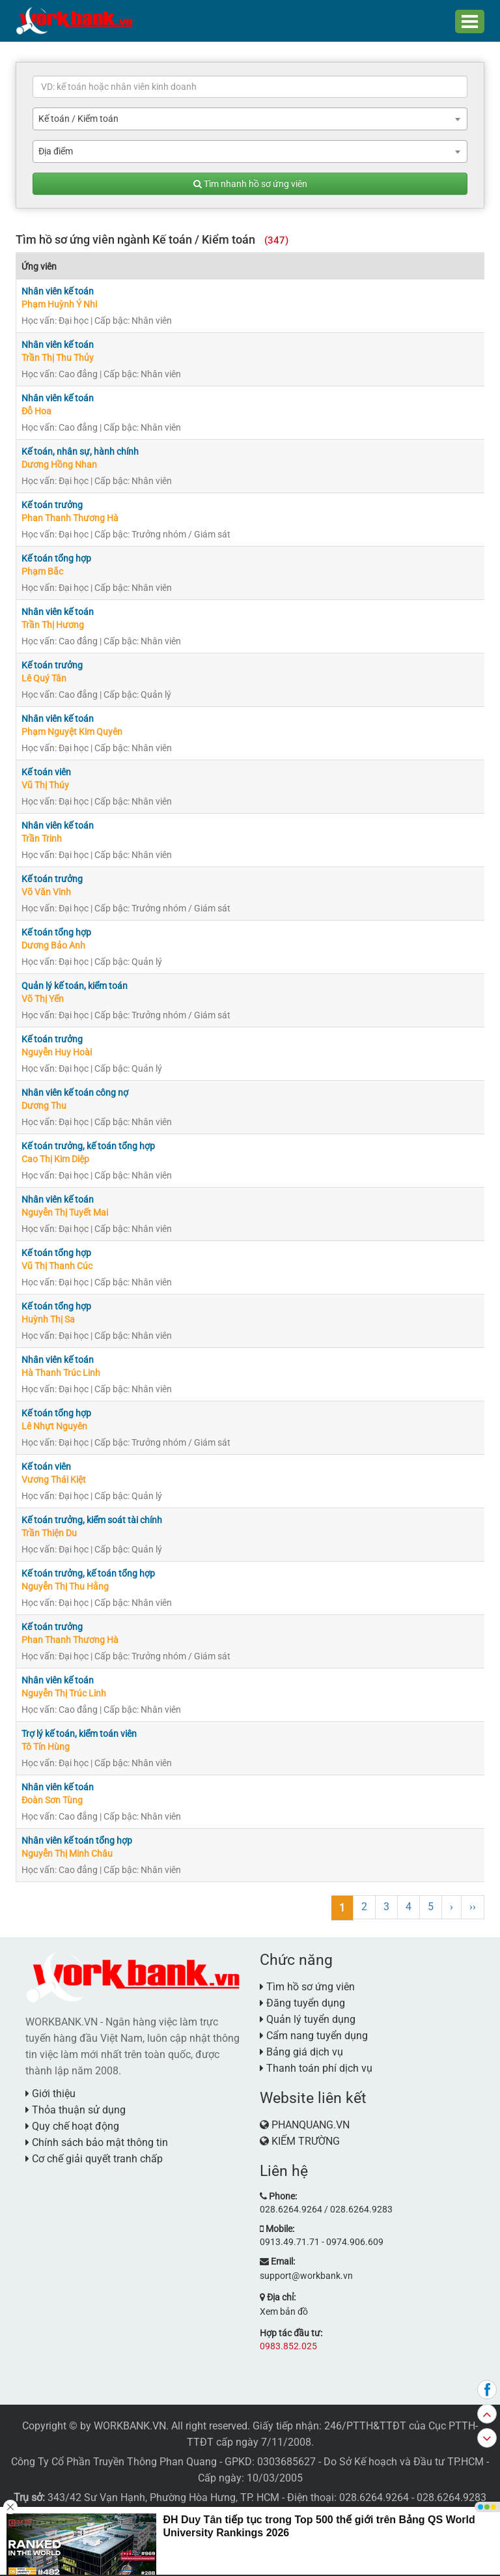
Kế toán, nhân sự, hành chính (80, 451)
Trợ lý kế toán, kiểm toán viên (79, 1733)
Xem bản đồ (284, 2311)
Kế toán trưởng (52, 505)
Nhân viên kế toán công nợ (74, 1092)
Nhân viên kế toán (57, 291)
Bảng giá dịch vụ (301, 2052)
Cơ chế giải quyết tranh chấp (94, 2159)
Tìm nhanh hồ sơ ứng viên (250, 184)
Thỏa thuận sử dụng (75, 2110)
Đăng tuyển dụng (302, 2003)
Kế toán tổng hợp (56, 558)
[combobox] (250, 118)
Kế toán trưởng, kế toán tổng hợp (88, 1146)
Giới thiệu (50, 2093)
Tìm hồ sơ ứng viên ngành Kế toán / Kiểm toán (152, 239)
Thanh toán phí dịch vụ (316, 2068)
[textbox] (250, 87)
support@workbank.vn (306, 2275)
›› (472, 1906)
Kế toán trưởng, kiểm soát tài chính (91, 1520)
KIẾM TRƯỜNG (305, 2141)
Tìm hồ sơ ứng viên (307, 1987)
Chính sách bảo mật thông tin (96, 2142)
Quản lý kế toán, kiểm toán (74, 985)
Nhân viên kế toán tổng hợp (76, 1840)
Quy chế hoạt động (72, 2126)
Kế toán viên (46, 772)
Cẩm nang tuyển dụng (314, 2035)
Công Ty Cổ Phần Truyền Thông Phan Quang (114, 2461)
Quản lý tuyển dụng (307, 2019)
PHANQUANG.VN (310, 2125)
